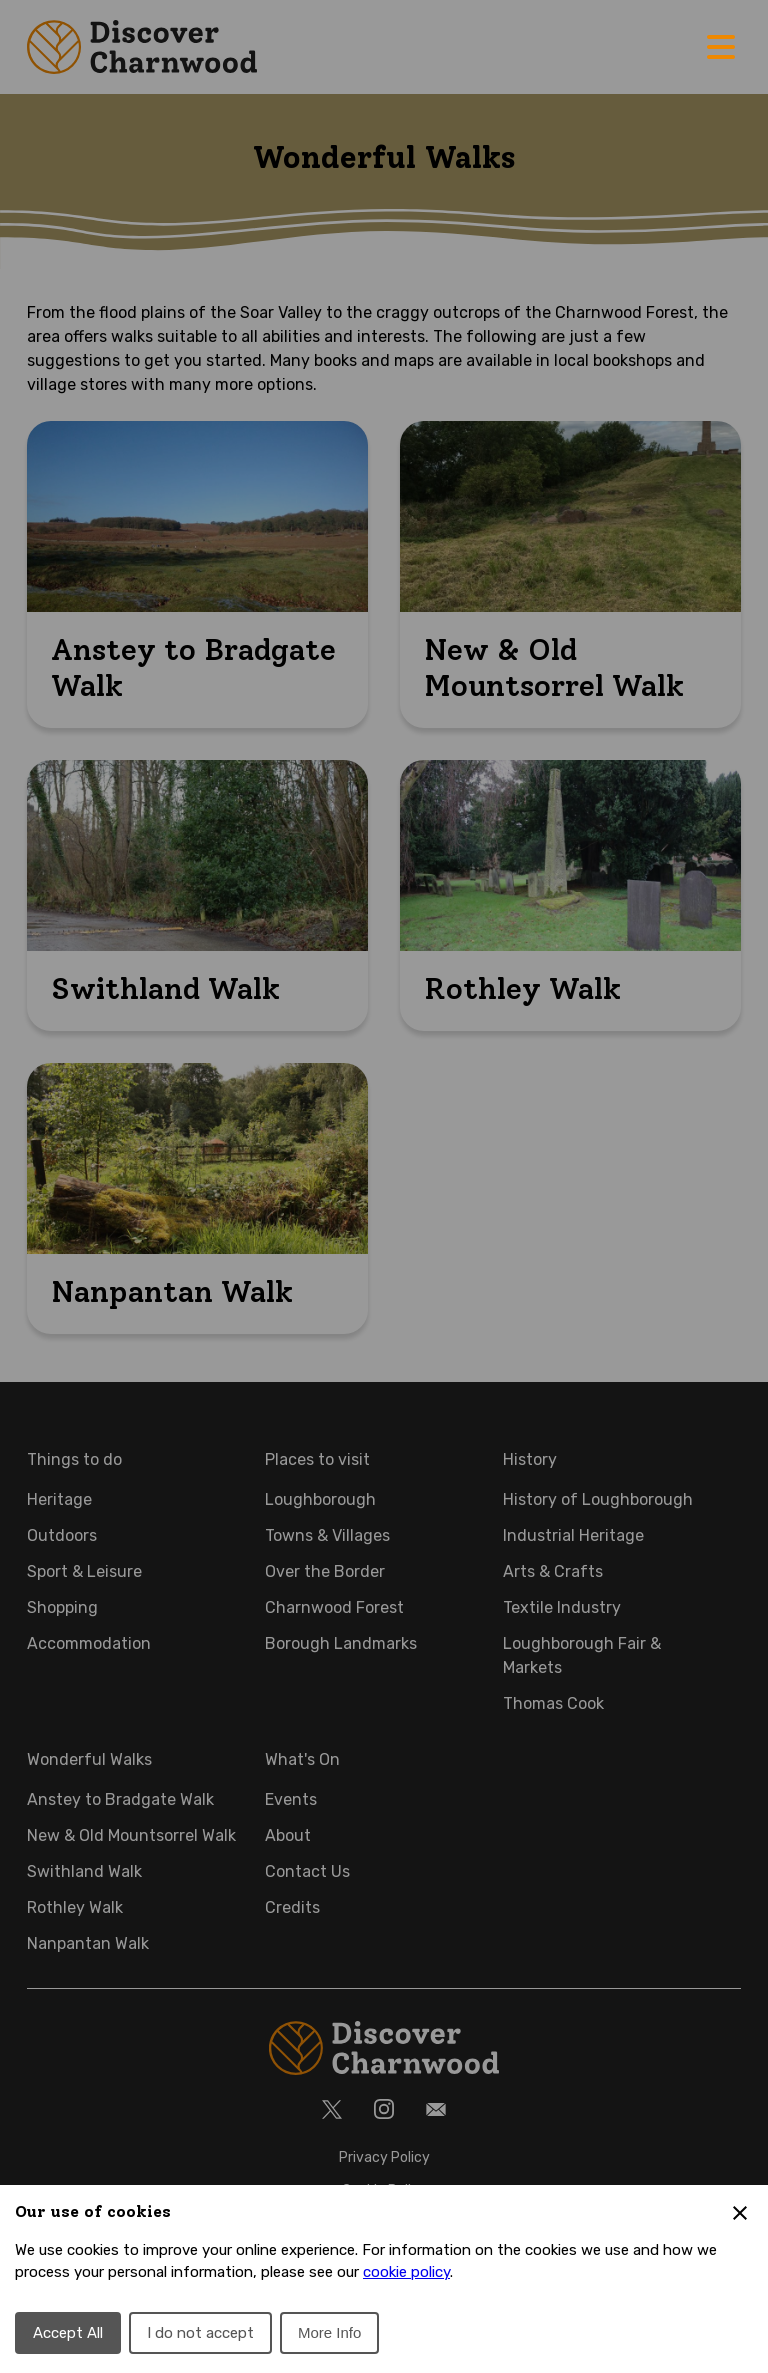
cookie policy (406, 2272)
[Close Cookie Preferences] (740, 2213)
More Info (329, 2332)
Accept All (68, 2333)
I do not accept (200, 2333)
